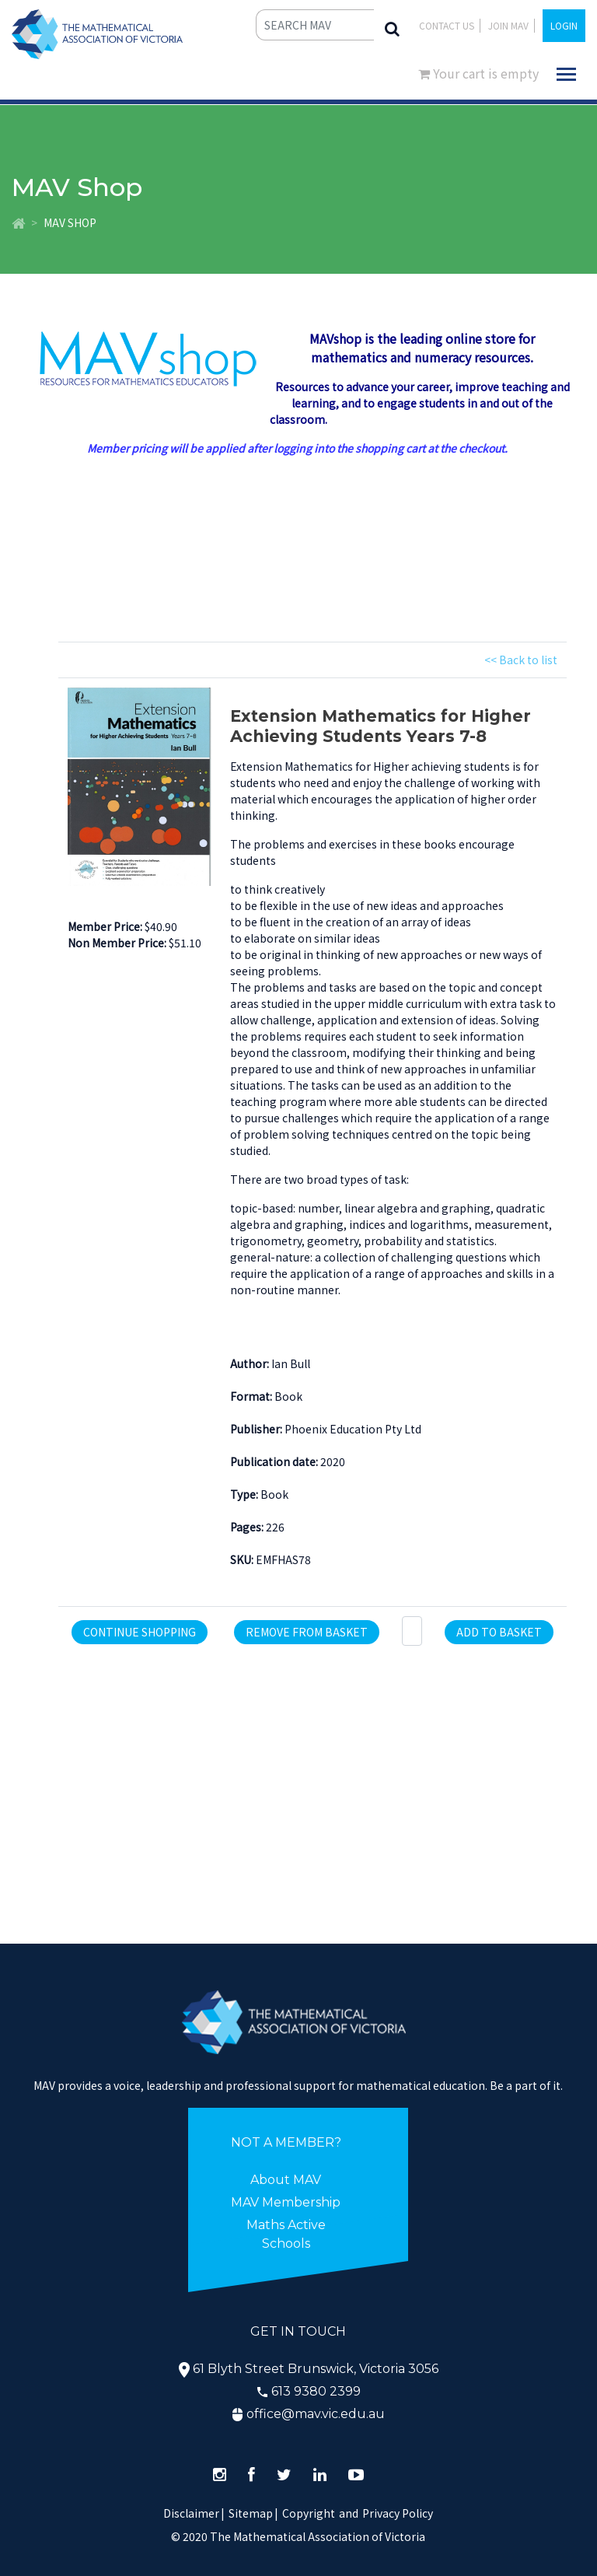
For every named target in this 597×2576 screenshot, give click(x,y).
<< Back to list (520, 659)
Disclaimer (194, 2513)
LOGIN (564, 25)
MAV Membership (285, 2202)
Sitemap (251, 2513)
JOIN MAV (508, 25)
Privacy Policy (397, 2513)
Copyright (308, 2513)
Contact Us (446, 25)
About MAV (285, 2179)
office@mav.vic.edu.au (315, 2413)
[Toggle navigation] (566, 74)
